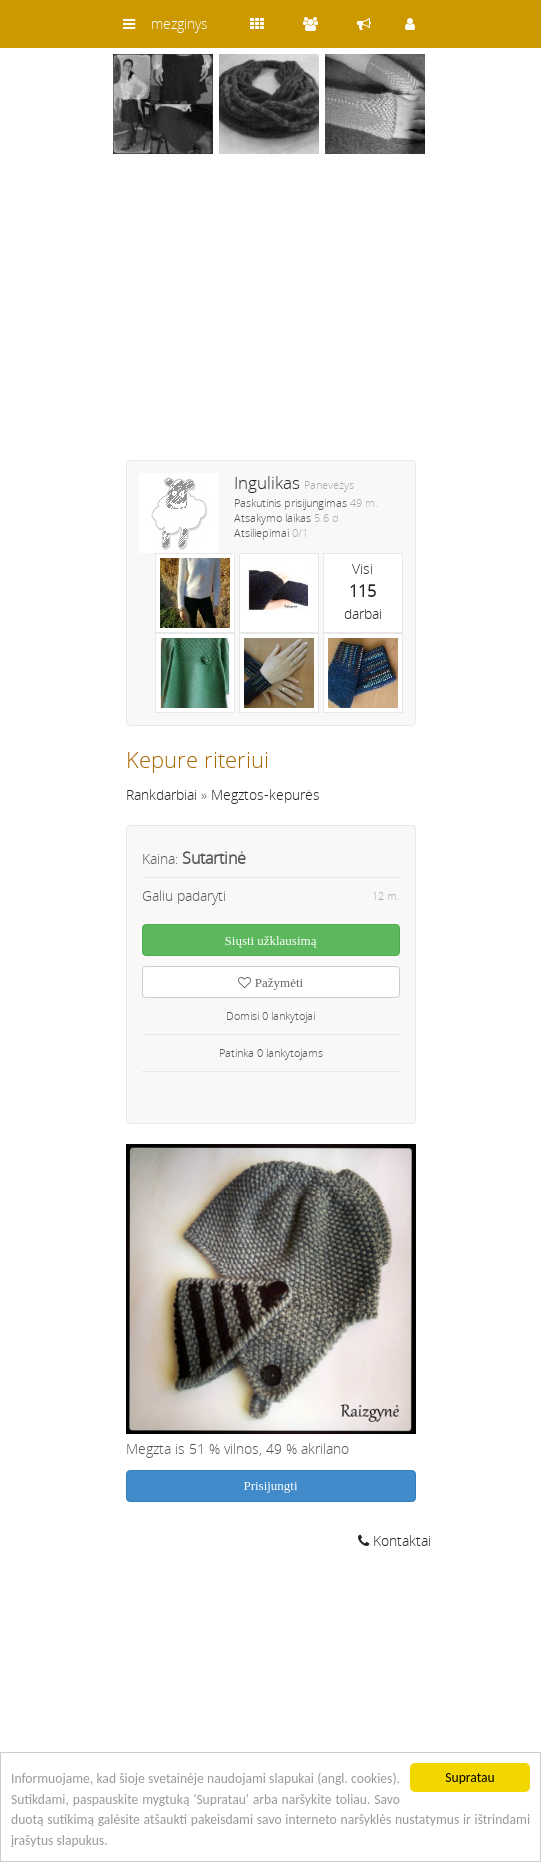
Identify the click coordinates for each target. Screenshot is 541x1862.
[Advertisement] (271, 320)
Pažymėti (270, 982)
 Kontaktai (394, 1540)
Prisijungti (270, 1485)
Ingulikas (267, 482)
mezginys (179, 23)
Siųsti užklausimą (271, 940)
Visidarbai (363, 591)
